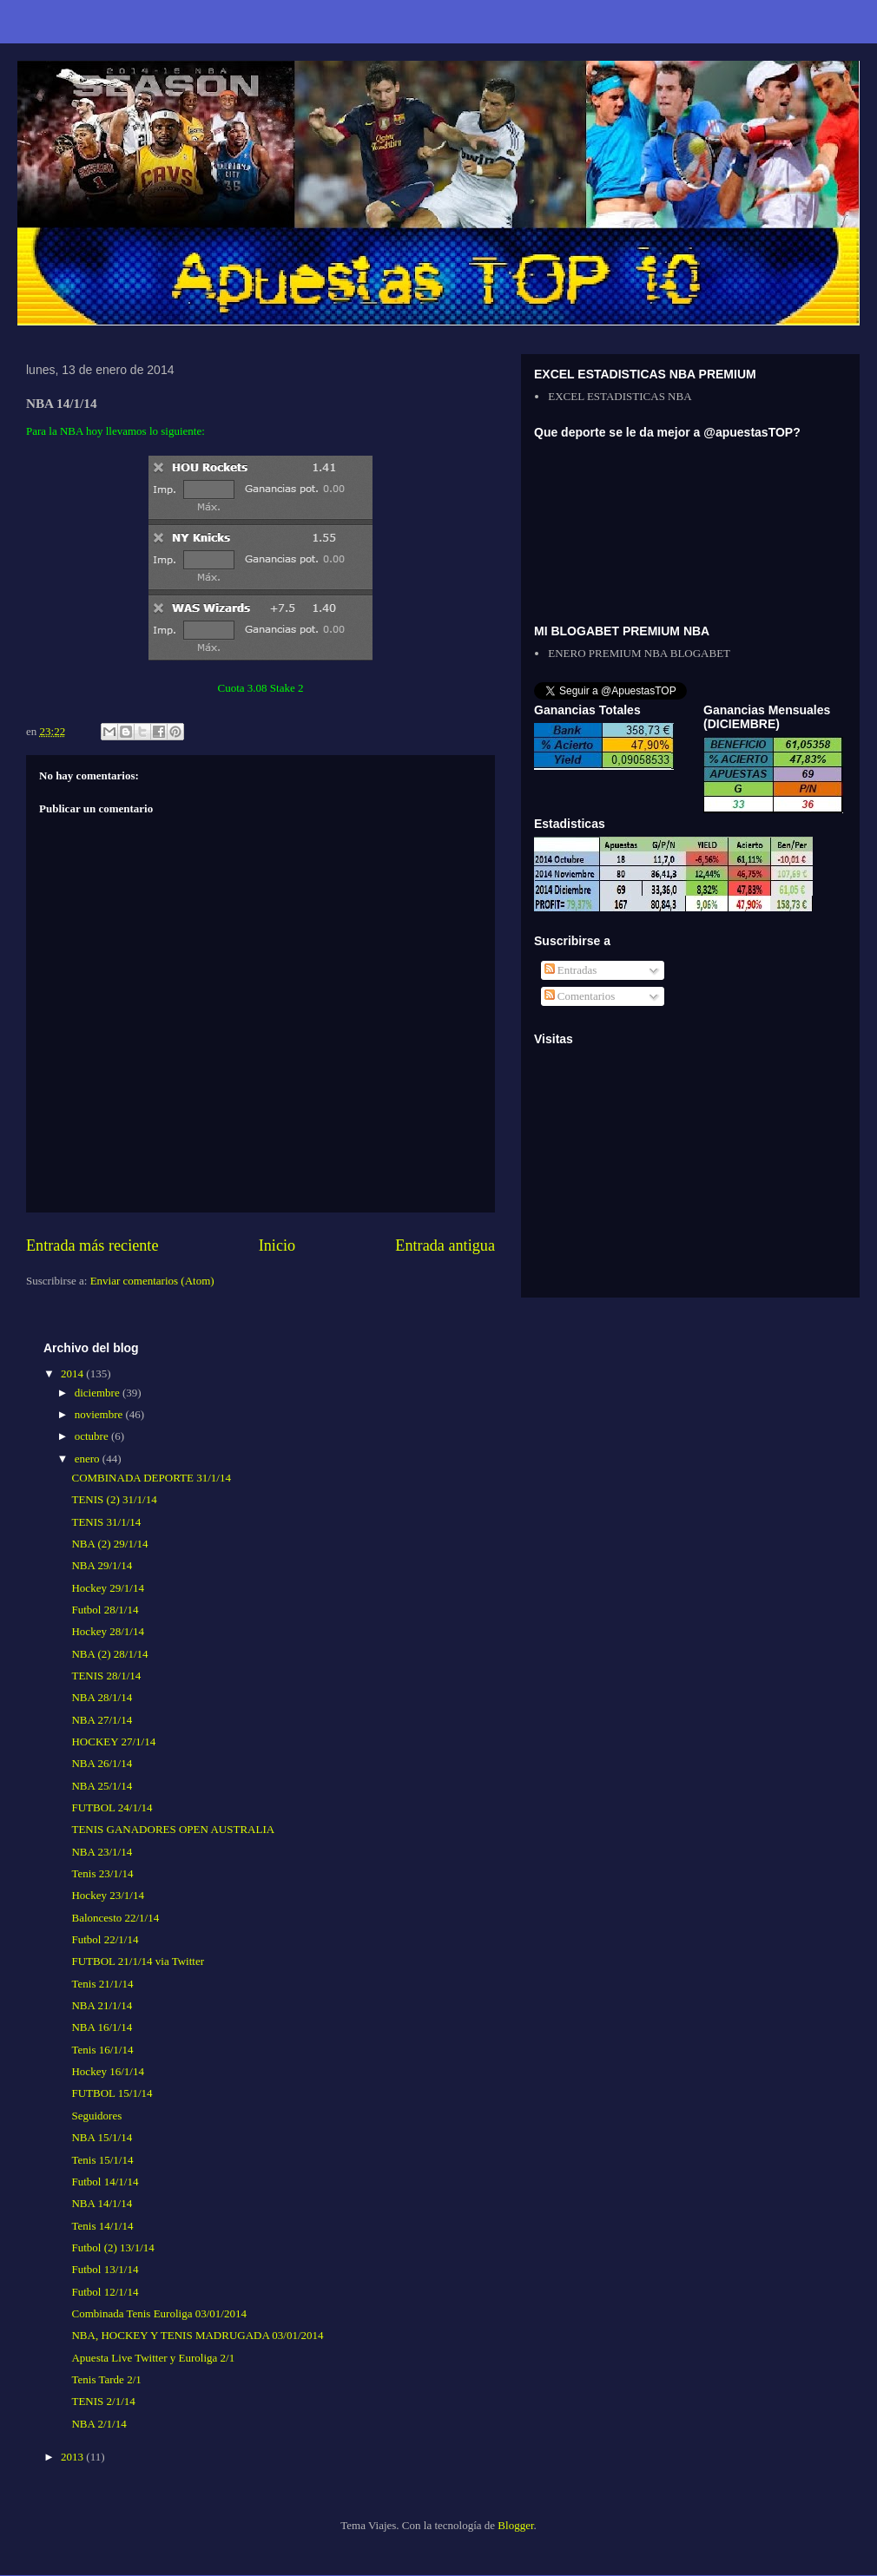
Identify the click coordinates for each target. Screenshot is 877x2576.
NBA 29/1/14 (101, 1565)
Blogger (515, 2525)
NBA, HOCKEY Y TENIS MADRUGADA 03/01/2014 (197, 2335)
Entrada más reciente (92, 1245)
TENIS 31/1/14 (106, 1521)
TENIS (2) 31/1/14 (113, 1499)
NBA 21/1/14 (101, 2005)
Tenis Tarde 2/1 (106, 2379)
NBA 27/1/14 (101, 1719)
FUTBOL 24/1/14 (111, 1807)
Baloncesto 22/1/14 (115, 1917)
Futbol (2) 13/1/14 (112, 2247)
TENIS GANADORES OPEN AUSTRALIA (172, 1829)
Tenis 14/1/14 (102, 2225)
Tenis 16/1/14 (102, 2049)
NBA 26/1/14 (101, 1763)
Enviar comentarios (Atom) (152, 1280)
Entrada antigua (445, 1245)
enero (88, 1458)
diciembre (98, 1392)
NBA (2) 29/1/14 (109, 1543)
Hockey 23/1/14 (107, 1895)
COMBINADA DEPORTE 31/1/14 (150, 1477)
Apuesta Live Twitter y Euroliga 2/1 (152, 2357)
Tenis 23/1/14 (102, 1873)
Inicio (277, 1245)
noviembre (100, 1414)
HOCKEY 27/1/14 (113, 1741)
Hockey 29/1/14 (107, 1587)
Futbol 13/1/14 (104, 2269)
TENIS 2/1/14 (103, 2401)
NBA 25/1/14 (101, 1785)
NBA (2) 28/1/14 (109, 1653)
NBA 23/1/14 (101, 1851)
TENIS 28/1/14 (106, 1675)
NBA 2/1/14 (98, 2423)
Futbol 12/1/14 (104, 2291)
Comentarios (580, 995)
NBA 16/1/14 (101, 2027)
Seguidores (96, 2115)
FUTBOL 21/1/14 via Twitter (137, 1961)
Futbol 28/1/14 (104, 1609)
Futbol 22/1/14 (104, 1939)
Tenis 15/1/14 (102, 2159)
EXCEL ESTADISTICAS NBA (619, 396)
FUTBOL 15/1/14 (111, 2093)
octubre (93, 1435)
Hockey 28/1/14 (107, 1631)
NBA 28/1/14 (101, 1697)
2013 (73, 2456)
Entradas (570, 969)
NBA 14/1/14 (101, 2203)
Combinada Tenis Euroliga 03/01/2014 (158, 2313)
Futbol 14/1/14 (104, 2181)
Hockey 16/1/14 (107, 2071)
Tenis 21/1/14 (102, 1983)
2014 (73, 1373)
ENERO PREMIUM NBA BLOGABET (639, 653)
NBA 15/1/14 (101, 2137)
